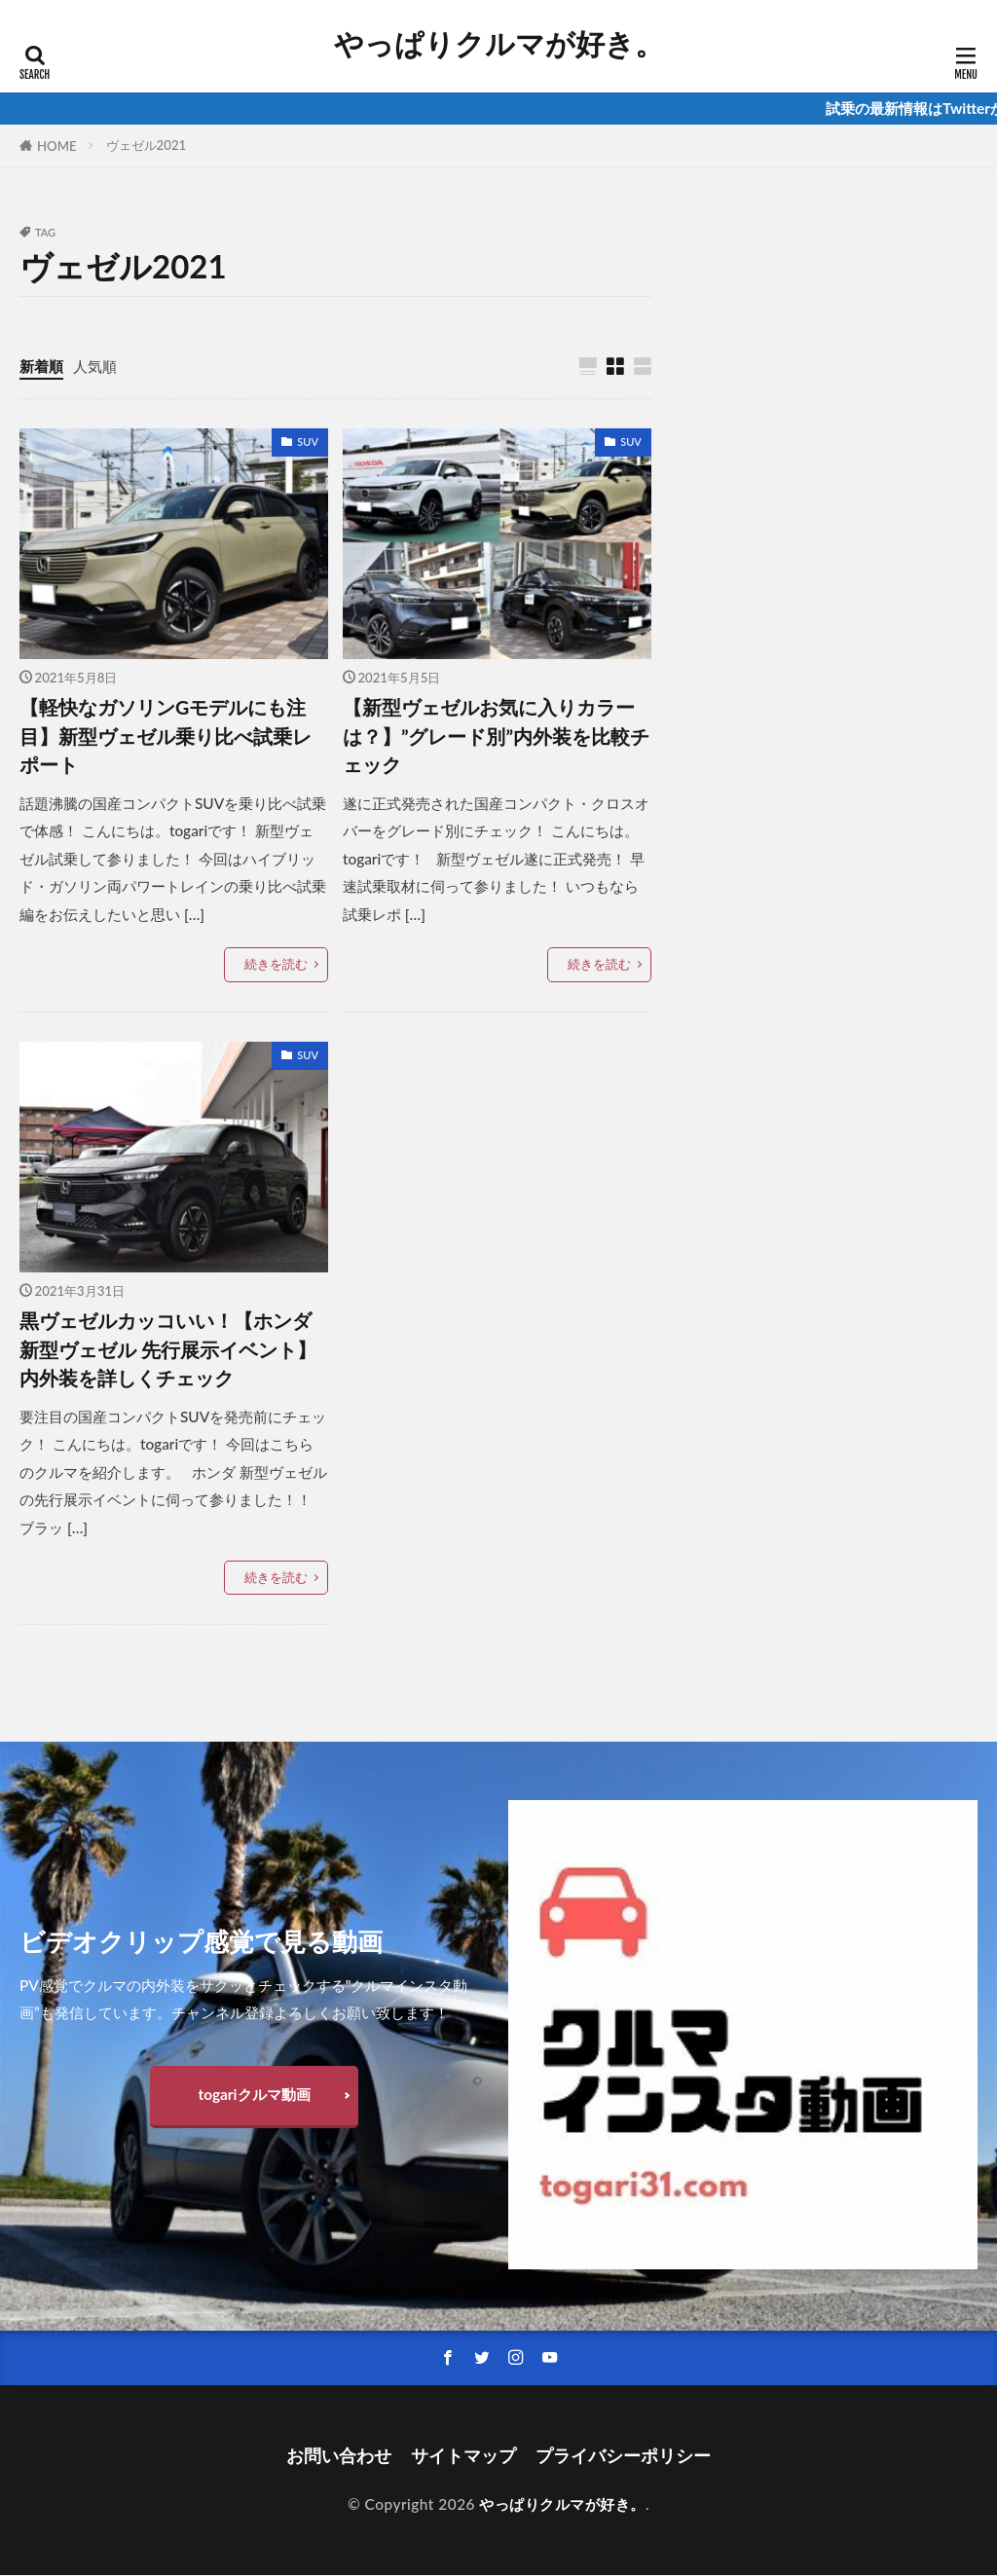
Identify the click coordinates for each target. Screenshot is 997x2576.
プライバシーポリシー (623, 2457)
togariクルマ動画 (254, 2094)
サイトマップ (463, 2457)
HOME (57, 146)
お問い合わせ (338, 2457)
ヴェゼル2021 (146, 145)
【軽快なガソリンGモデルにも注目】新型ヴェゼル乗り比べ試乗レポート (165, 735)
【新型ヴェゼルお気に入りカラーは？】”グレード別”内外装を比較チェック (496, 735)
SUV (307, 441)
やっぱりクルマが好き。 (499, 43)
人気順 (95, 366)
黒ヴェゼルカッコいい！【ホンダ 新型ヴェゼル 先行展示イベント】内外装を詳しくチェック (167, 1348)
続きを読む (276, 965)
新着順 (41, 366)
